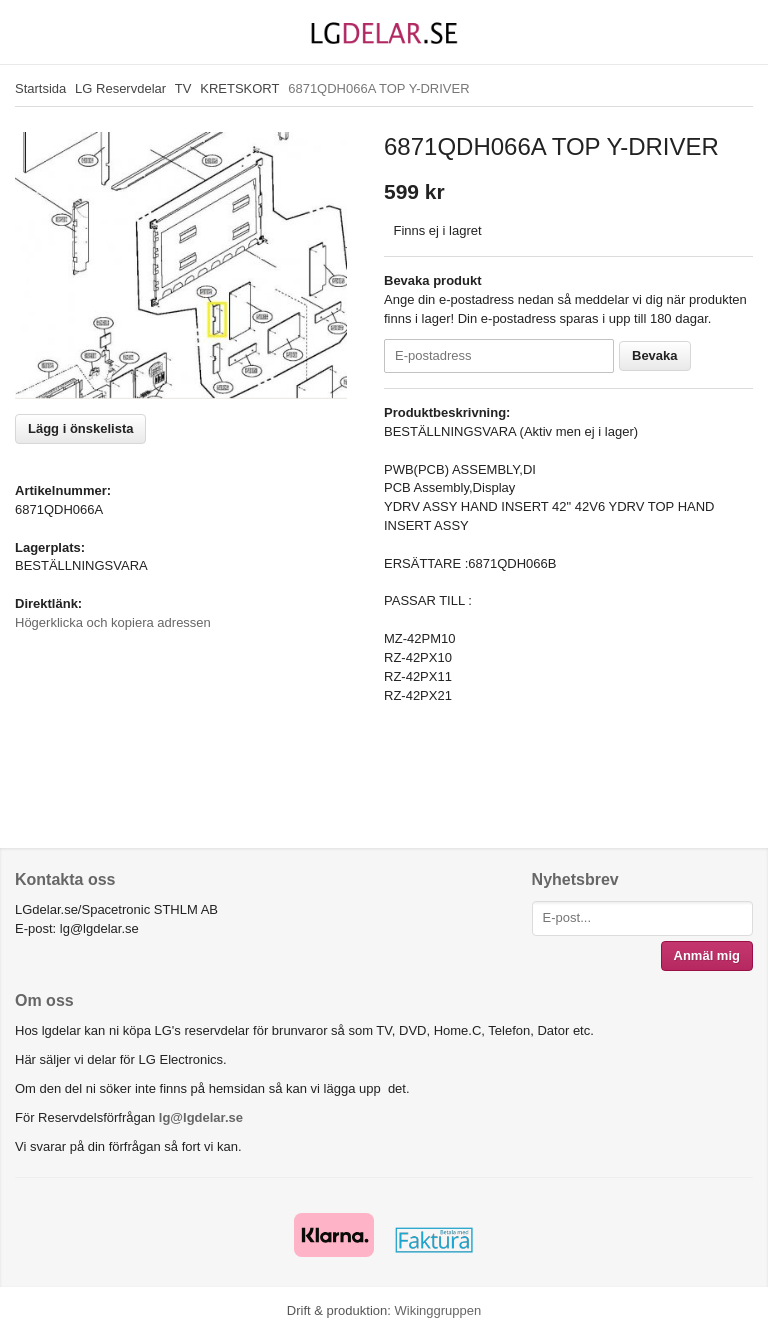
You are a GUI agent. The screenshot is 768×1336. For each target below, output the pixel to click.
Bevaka (655, 355)
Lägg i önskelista (80, 428)
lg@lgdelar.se (201, 1117)
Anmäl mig (707, 955)
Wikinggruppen (437, 1310)
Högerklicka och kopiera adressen (113, 622)
